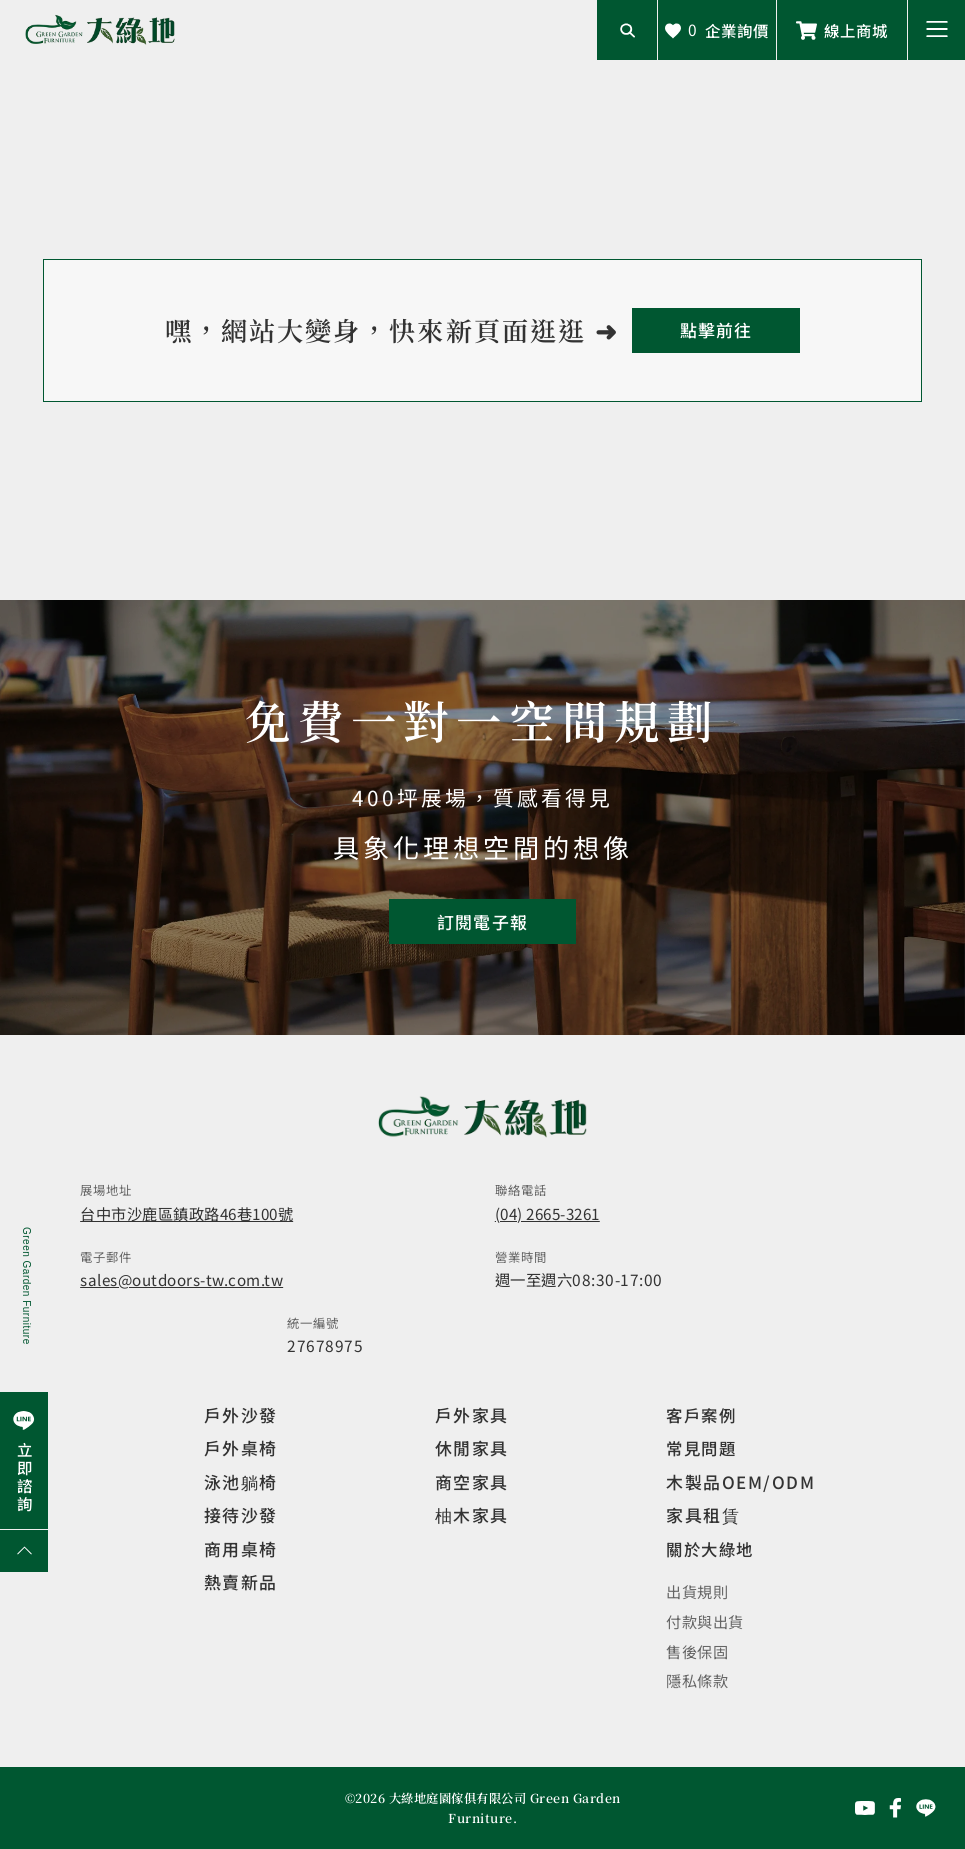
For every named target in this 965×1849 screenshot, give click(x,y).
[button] (936, 30)
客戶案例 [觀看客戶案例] (703, 1414)
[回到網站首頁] (100, 30)
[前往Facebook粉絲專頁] (896, 1807)
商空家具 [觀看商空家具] (472, 1481)
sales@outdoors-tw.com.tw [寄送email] (183, 1279)
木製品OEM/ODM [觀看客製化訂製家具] (740, 1481)
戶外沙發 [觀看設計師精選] (241, 1414)
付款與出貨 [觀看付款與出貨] (705, 1620)
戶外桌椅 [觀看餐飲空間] (241, 1447)
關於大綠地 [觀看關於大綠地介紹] (712, 1548)
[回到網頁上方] (24, 1550)
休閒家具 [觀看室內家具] (472, 1447)
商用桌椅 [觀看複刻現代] (241, 1548)
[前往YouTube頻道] (865, 1807)
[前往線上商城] (842, 30)
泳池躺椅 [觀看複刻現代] (241, 1481)
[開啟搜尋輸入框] (627, 30)
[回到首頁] (716, 330)
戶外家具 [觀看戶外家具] (472, 1414)
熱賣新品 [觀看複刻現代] (241, 1581)
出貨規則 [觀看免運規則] (697, 1590)
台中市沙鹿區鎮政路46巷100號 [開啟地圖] (189, 1213)
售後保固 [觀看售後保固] (697, 1650)
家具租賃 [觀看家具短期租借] (703, 1514)
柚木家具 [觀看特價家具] (472, 1514)
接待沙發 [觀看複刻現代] (241, 1514)
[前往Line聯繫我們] (926, 1807)
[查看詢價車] (717, 30)
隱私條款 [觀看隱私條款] (697, 1680)
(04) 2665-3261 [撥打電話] (552, 1213)
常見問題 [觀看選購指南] (703, 1447)
